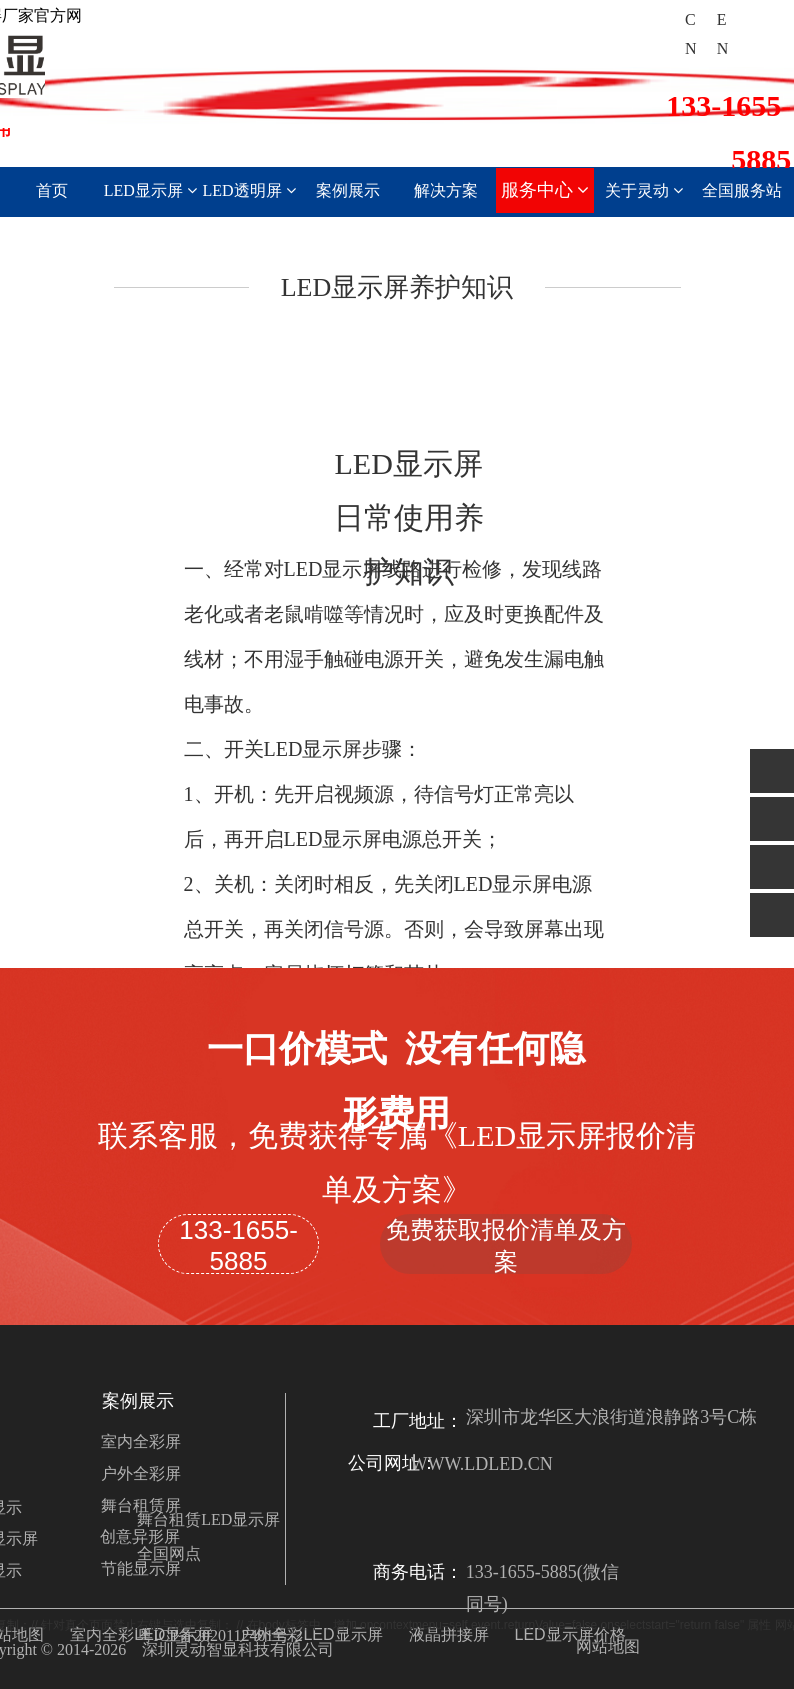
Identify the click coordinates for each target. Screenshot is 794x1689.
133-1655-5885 (238, 1244)
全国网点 (169, 1553)
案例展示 (348, 190)
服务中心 (545, 190)
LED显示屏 (150, 190)
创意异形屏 (140, 1536)
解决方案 (446, 190)
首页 (52, 190)
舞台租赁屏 (141, 1505)
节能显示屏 (141, 1568)
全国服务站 (742, 190)
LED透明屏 (248, 190)
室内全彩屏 (141, 1441)
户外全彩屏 (141, 1473)
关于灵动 (644, 190)
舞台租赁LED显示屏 (208, 1519)
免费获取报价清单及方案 (506, 1245)
